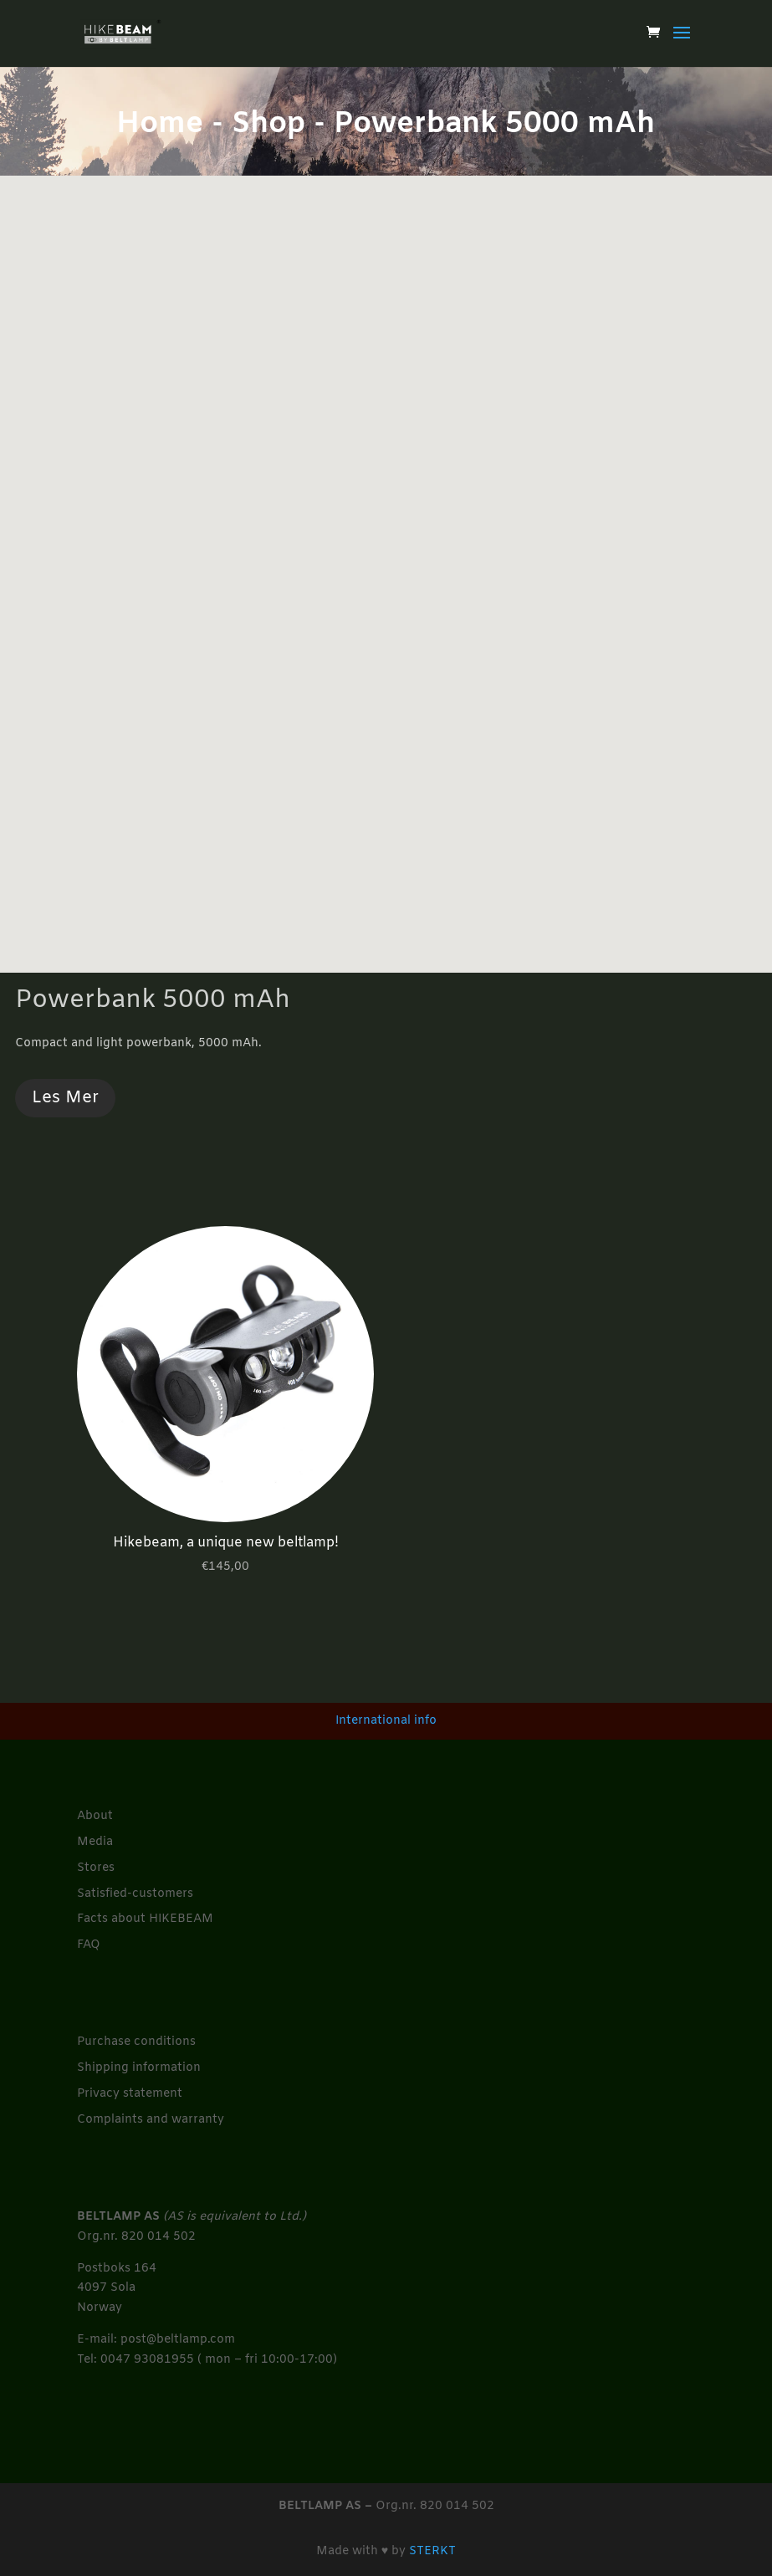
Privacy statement (129, 2094)
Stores (96, 1868)
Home (159, 124)
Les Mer (65, 1097)
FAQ (88, 1945)
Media (95, 1842)
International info (386, 1721)
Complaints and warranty (150, 2120)
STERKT (432, 2551)
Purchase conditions (136, 2042)
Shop (268, 124)
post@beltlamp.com (177, 2340)
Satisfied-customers (135, 1894)
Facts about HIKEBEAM (145, 1919)
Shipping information (139, 2068)
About (95, 1816)
